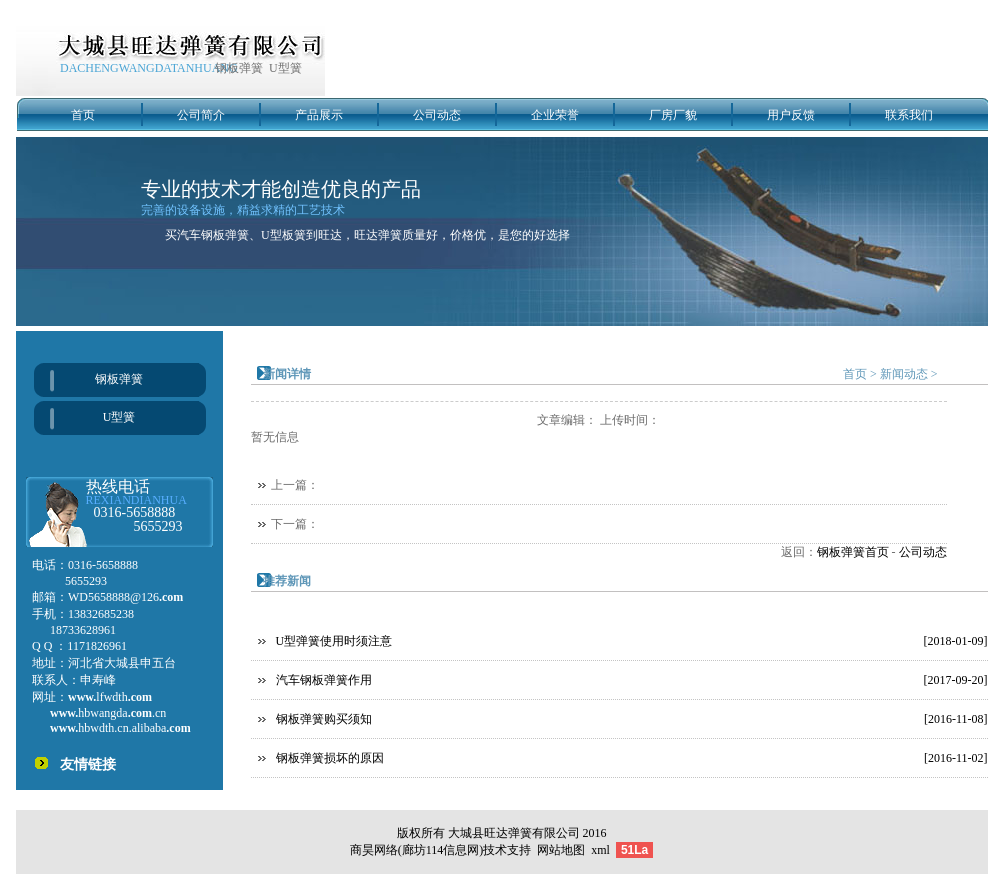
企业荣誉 (555, 115)
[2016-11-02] (956, 758)
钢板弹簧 (119, 379)
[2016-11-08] (956, 719)
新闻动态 (904, 374)
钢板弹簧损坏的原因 (330, 758)
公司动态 (437, 115)
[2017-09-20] (956, 680)
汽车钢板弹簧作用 (324, 680)
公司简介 (201, 115)
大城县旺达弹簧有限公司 (514, 833)
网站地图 (561, 850)
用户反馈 (791, 115)
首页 (83, 115)
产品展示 (319, 115)
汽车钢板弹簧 (213, 235)
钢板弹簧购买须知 (324, 719)
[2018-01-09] (956, 641)
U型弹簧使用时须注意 (334, 641)
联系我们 (909, 115)
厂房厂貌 (673, 115)
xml (600, 850)
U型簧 (119, 417)
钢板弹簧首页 (853, 552)
